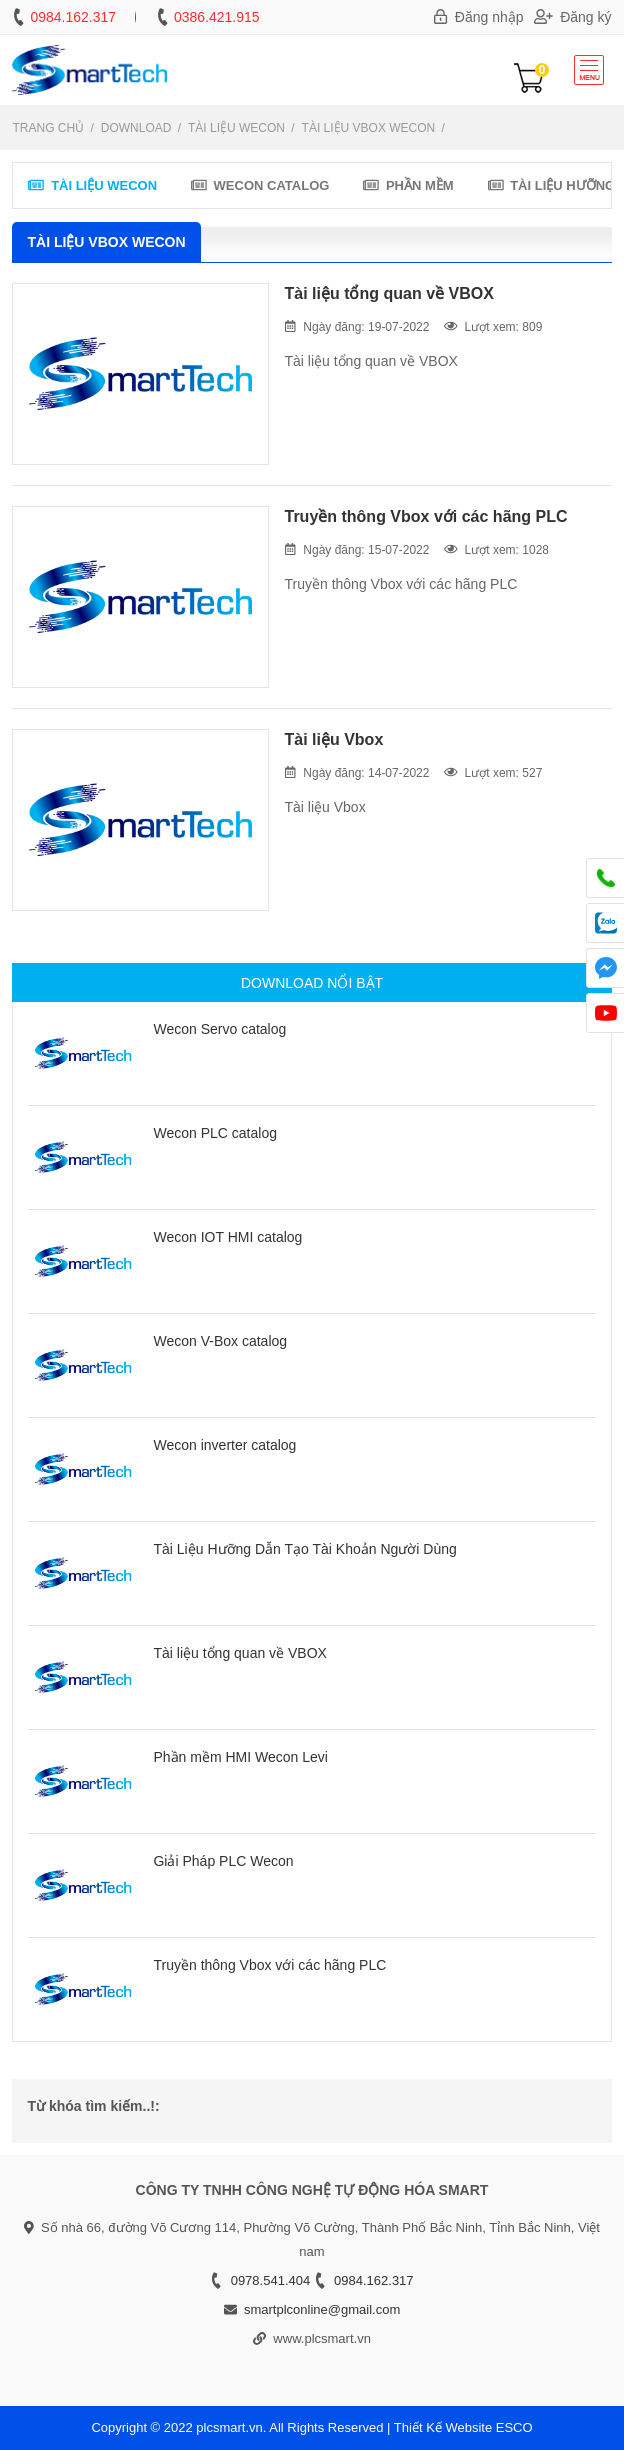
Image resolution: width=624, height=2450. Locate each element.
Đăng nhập (479, 17)
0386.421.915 (217, 17)
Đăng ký (573, 17)
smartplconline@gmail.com (322, 2309)
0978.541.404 (271, 2280)
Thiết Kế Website (443, 2427)
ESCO (514, 2427)
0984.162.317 (73, 17)
